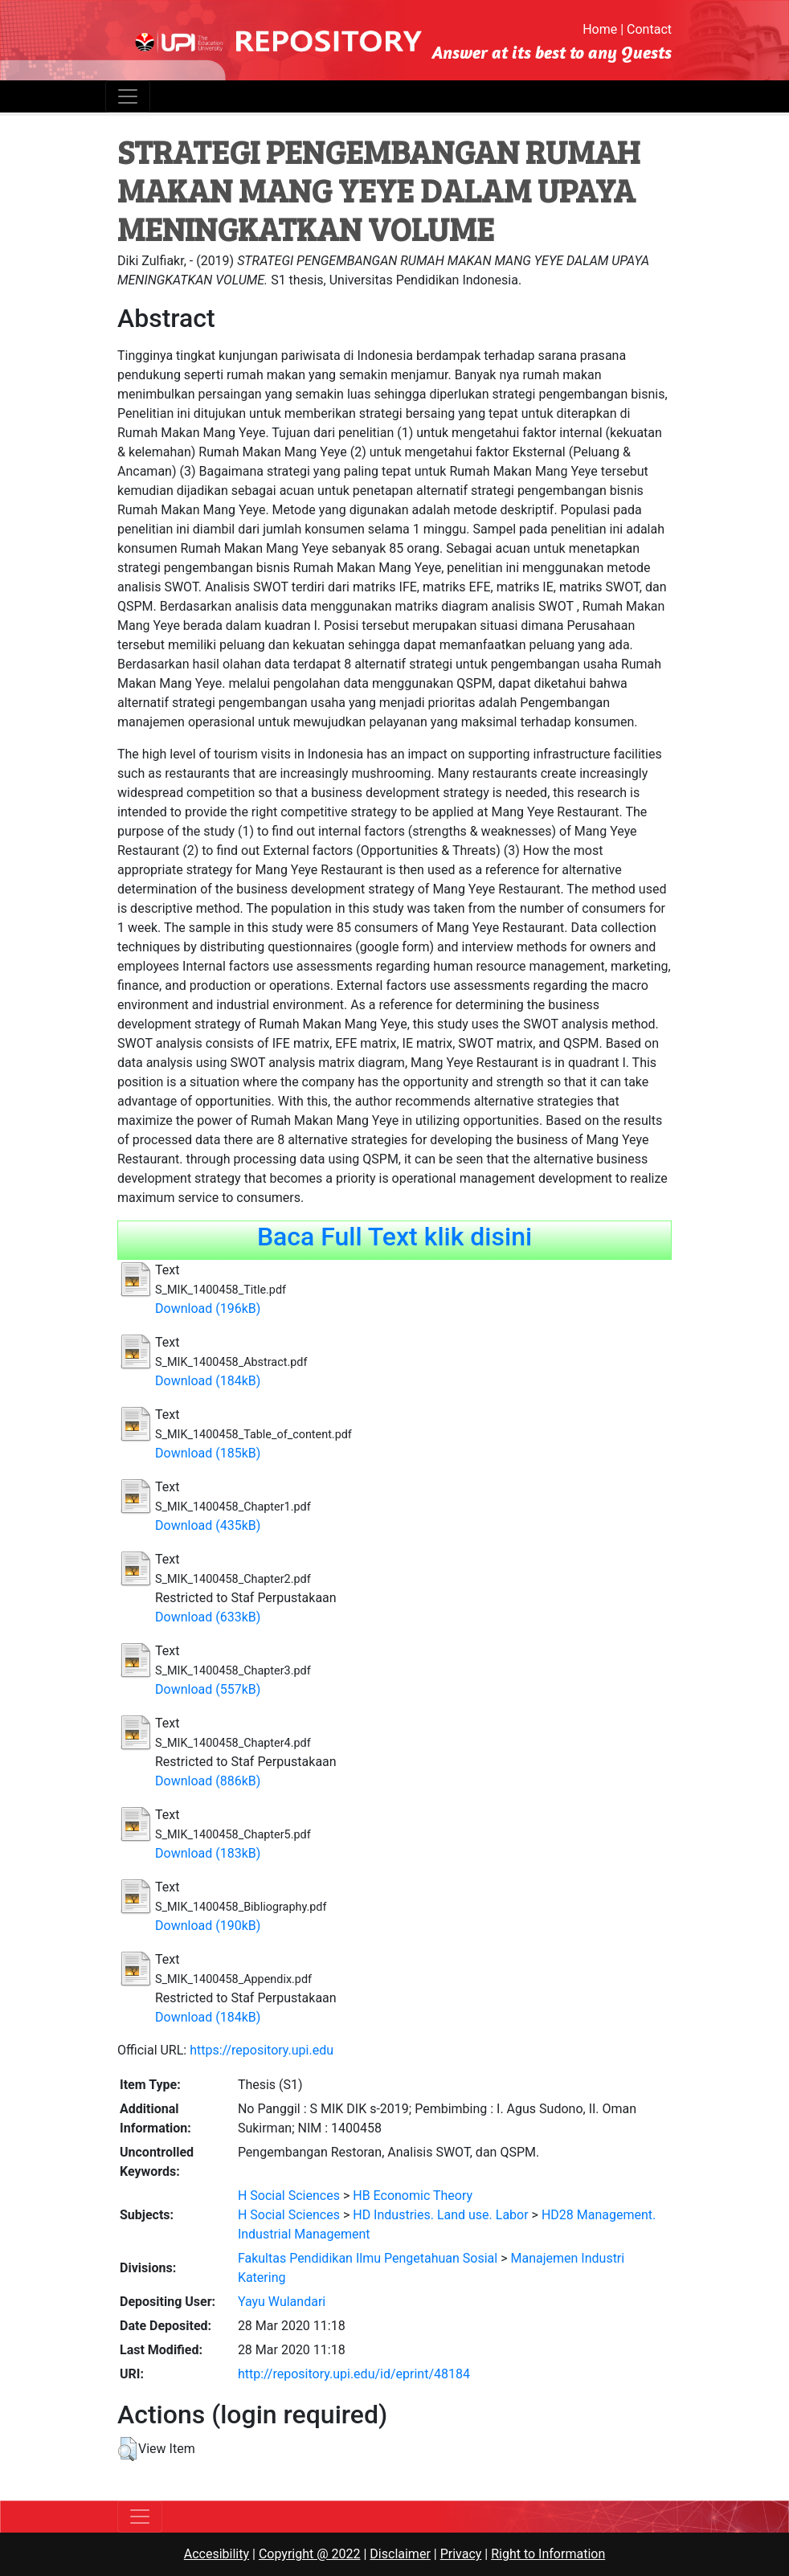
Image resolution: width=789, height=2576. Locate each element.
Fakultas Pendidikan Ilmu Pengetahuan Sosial (367, 2258)
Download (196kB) (207, 1308)
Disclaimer (400, 2554)
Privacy (461, 2554)
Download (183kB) (207, 1853)
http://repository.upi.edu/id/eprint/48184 (354, 2374)
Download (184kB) (207, 1380)
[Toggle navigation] (127, 96)
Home (600, 29)
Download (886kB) (207, 1781)
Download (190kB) (207, 1925)
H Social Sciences (289, 2195)
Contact (649, 29)
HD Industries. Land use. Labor (440, 2214)
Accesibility (216, 2554)
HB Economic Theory (412, 2195)
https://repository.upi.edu (261, 2050)
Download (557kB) (207, 1689)
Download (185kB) (207, 1453)
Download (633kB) (207, 1617)
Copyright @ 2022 (310, 2554)
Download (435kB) (207, 1525)
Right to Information (548, 2554)
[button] (127, 2449)
